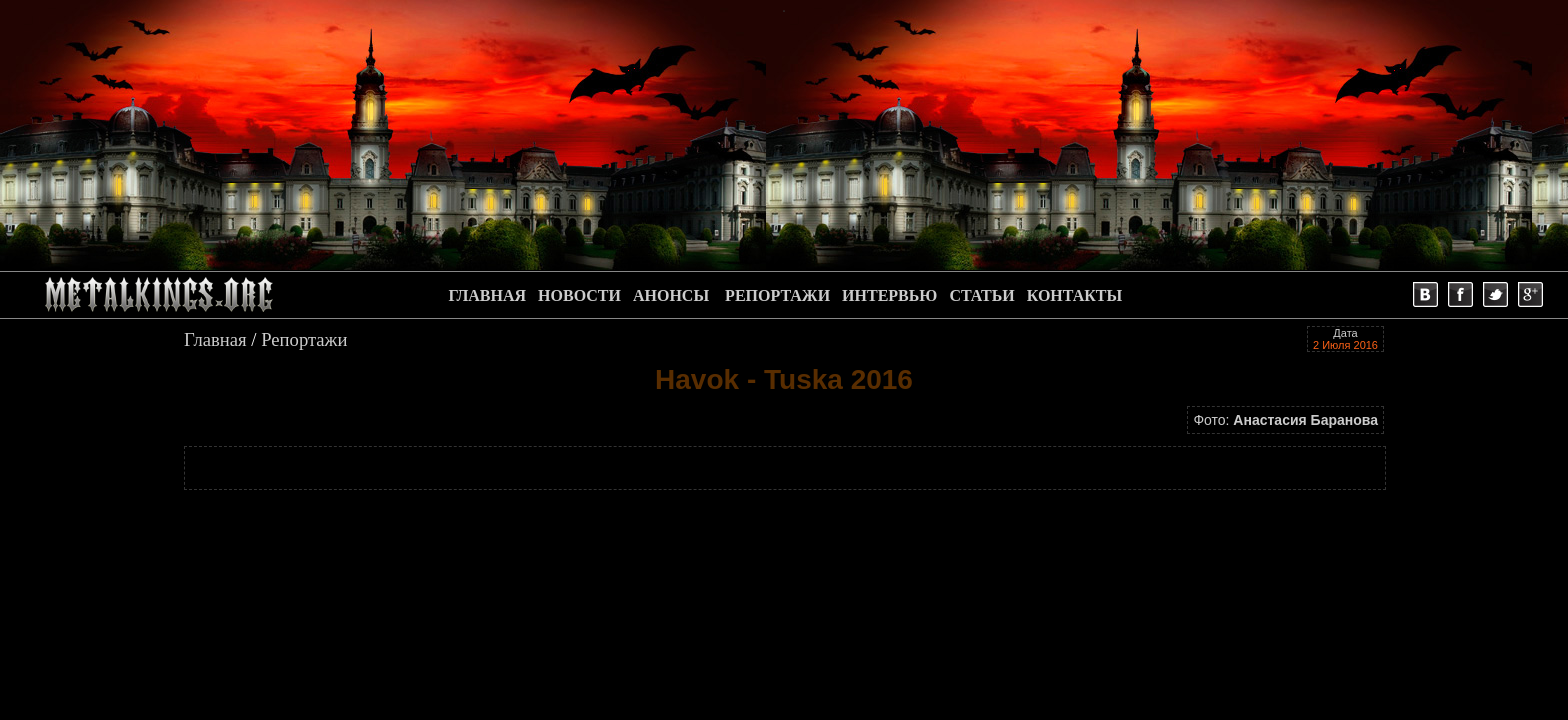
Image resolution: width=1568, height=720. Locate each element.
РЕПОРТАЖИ (777, 295)
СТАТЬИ (981, 295)
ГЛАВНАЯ (487, 295)
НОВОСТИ (579, 295)
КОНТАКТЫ (1075, 295)
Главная (215, 339)
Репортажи (304, 339)
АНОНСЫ (671, 295)
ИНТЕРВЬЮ (889, 295)
